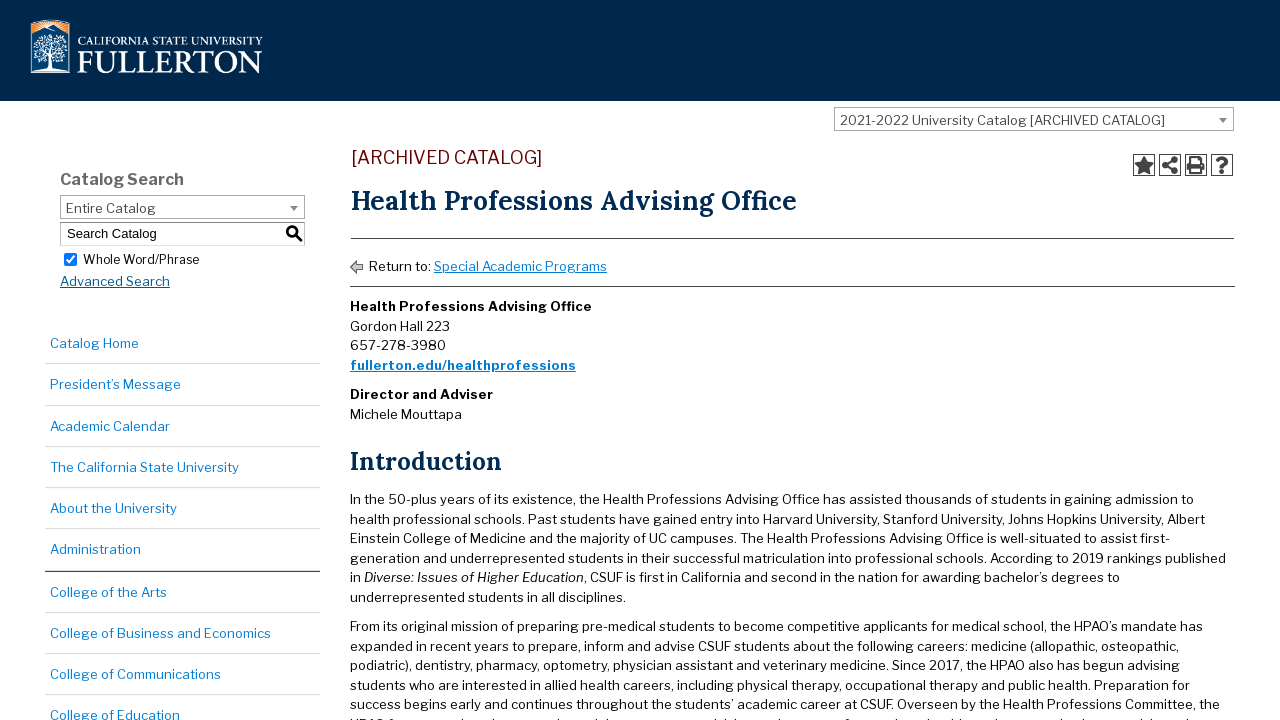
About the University (113, 508)
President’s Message (115, 384)
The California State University (144, 467)
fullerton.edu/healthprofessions (463, 365)
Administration (95, 549)
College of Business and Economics (160, 633)
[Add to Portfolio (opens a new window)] (1144, 165)
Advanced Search (115, 281)
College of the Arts (108, 592)
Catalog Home (94, 343)
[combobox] (1034, 119)
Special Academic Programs (520, 266)
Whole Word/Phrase (141, 258)
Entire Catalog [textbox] (111, 208)
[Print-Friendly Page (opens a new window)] (1196, 165)
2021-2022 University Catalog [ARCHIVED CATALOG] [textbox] (1002, 120)
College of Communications (135, 674)
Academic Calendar (110, 426)
